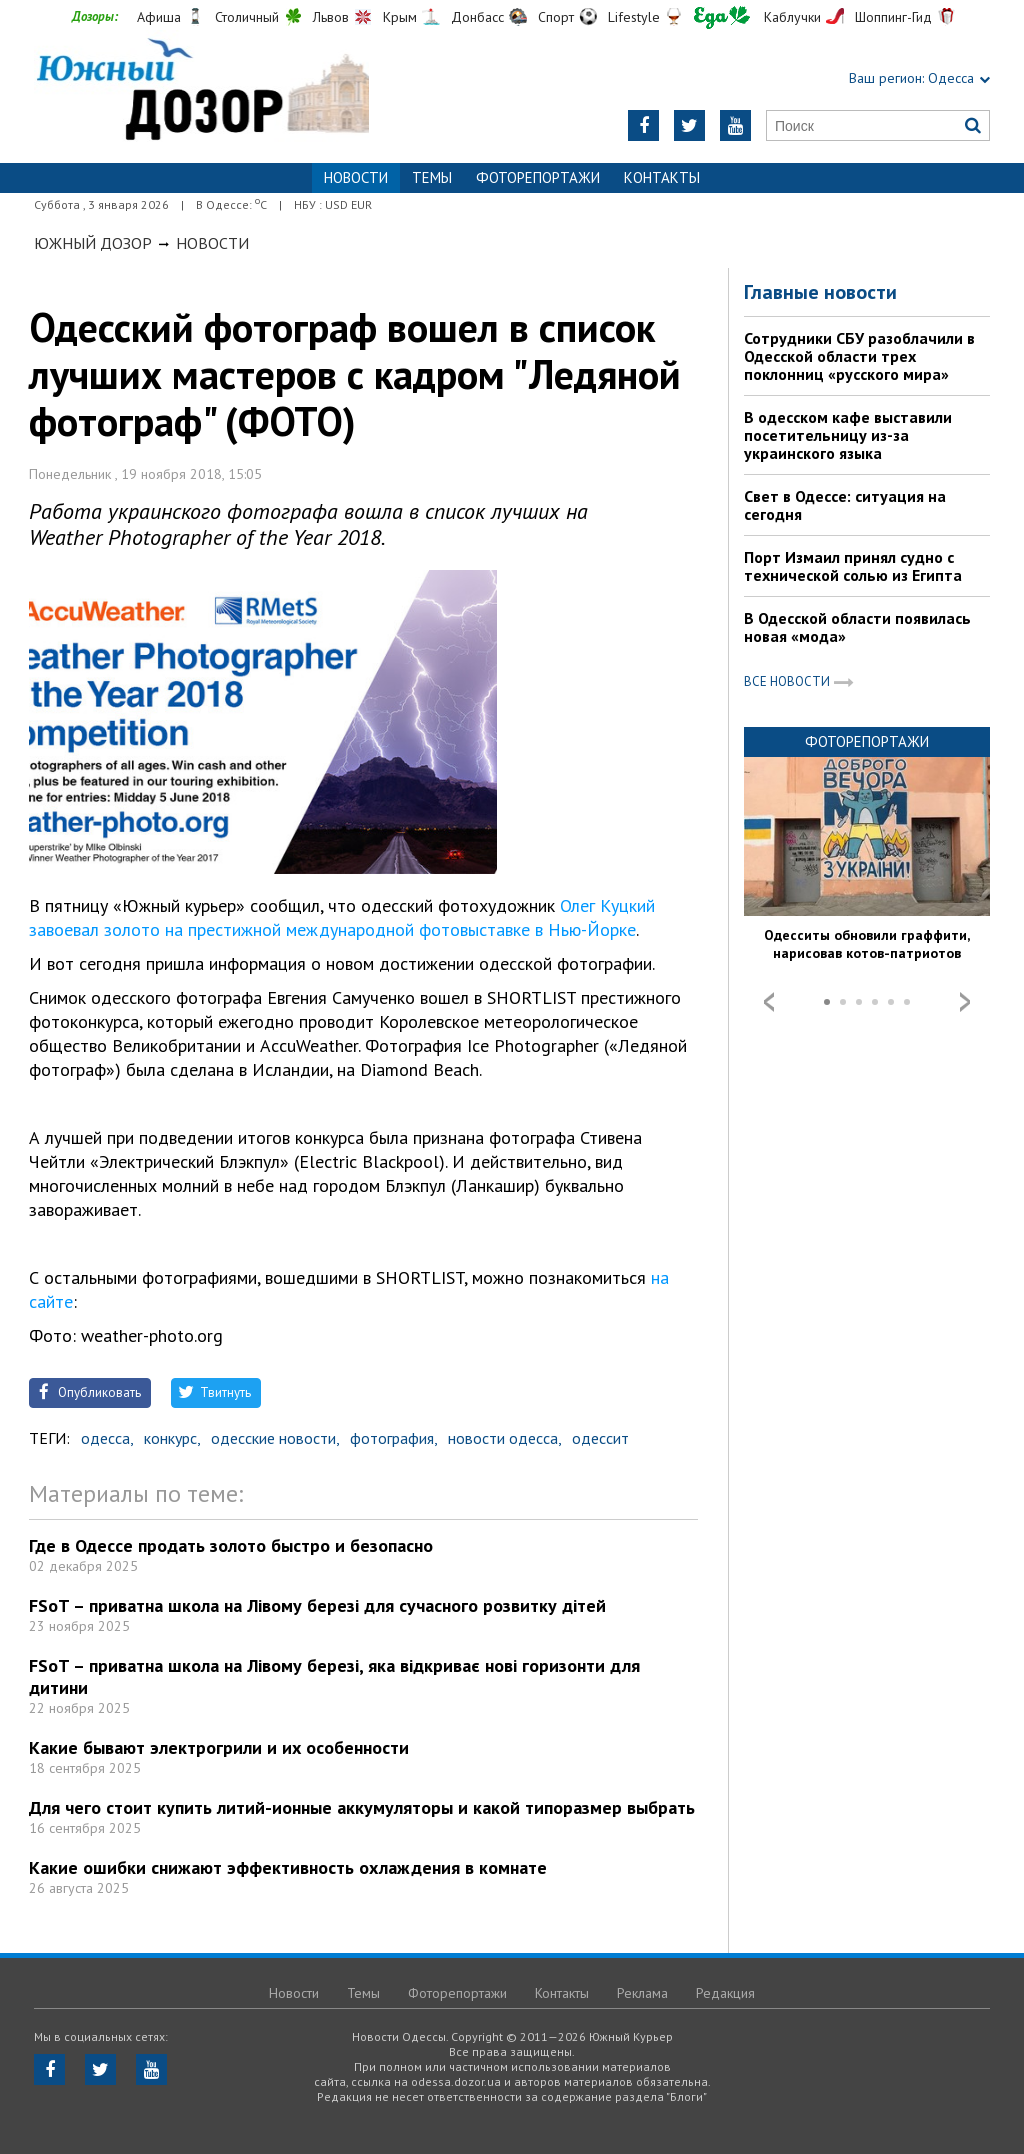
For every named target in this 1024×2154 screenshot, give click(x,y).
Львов (331, 17)
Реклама (642, 1993)
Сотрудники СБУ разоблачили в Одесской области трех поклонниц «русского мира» (859, 356)
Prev (769, 1002)
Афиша (159, 17)
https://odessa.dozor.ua (201, 91)
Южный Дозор (93, 243)
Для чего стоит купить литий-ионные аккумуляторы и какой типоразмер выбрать (362, 1807)
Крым (400, 17)
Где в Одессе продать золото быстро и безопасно (231, 1545)
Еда (722, 17)
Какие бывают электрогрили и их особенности (219, 1747)
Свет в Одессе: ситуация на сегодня (845, 505)
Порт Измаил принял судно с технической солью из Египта (853, 566)
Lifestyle (634, 17)
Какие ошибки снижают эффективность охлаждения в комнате (288, 1867)
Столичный (247, 17)
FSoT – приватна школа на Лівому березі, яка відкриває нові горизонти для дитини (334, 1676)
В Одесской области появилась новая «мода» (857, 627)
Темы (432, 177)
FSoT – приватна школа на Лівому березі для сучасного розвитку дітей (317, 1605)
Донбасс (477, 17)
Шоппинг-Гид (893, 17)
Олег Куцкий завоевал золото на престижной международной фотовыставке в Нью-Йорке (342, 917)
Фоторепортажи (538, 177)
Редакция (725, 1993)
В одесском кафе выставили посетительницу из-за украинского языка (848, 435)
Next (965, 1002)
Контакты (662, 177)
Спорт (556, 17)
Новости (212, 243)
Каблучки (792, 17)
